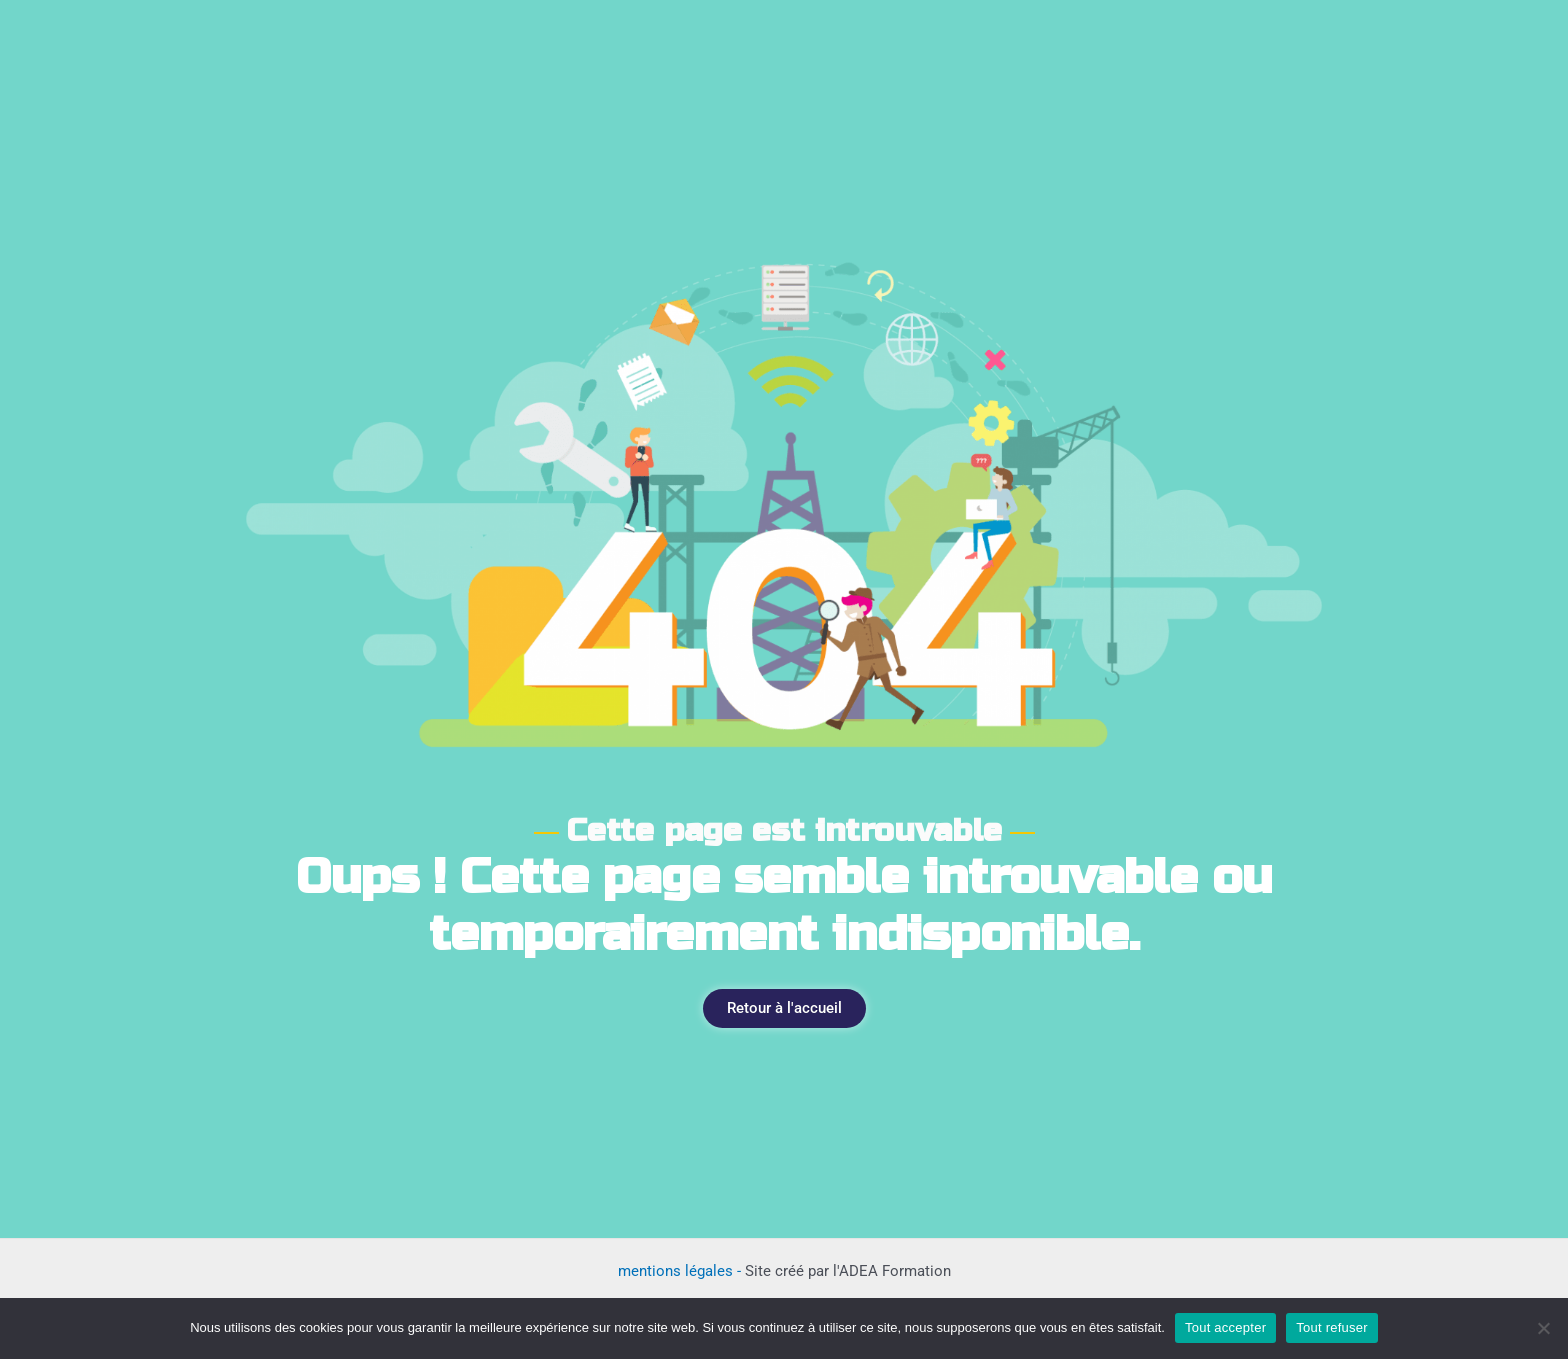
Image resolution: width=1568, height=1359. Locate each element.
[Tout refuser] (1543, 1328)
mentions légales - (681, 1271)
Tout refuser (1332, 1327)
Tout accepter (1225, 1327)
